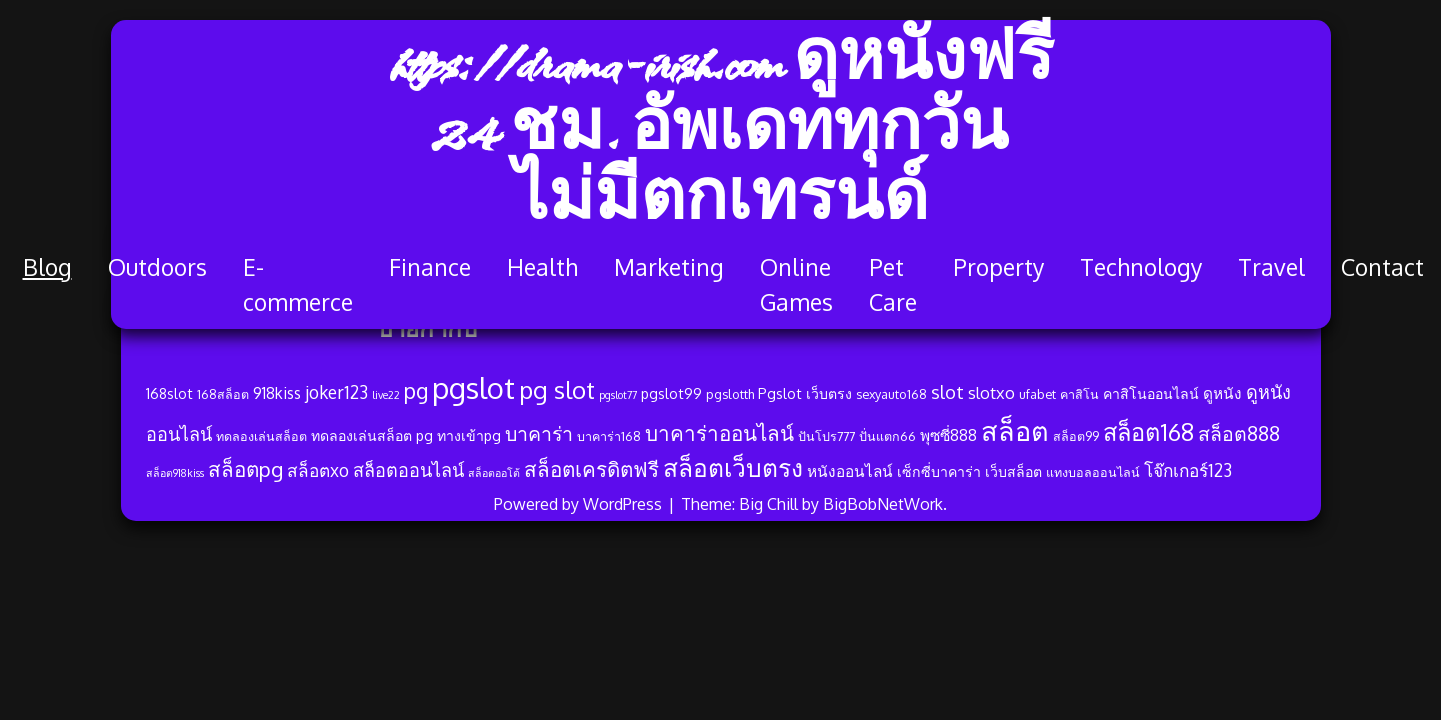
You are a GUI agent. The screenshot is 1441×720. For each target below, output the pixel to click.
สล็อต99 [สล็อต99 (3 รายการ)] (1076, 436)
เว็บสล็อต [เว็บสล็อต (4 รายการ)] (1013, 471)
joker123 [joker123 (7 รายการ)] (336, 392)
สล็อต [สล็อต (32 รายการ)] (1015, 430)
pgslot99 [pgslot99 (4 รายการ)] (671, 393)
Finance (430, 266)
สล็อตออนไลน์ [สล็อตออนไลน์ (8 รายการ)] (408, 469)
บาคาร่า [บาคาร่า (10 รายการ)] (539, 433)
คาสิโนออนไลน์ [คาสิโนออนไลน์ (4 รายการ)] (1151, 393)
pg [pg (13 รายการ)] (416, 390)
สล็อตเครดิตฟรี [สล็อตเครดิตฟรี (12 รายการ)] (591, 469)
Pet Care (893, 284)
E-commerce (298, 284)
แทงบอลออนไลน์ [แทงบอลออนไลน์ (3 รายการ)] (1093, 472)
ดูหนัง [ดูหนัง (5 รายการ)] (1222, 393)
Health (542, 266)
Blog (47, 266)
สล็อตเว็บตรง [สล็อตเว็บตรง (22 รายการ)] (733, 467)
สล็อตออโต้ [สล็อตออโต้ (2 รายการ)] (494, 473)
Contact (1382, 266)
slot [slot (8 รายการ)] (947, 391)
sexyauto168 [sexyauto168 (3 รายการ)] (891, 394)
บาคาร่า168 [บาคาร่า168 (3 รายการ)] (609, 436)
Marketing (669, 266)
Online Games (796, 284)
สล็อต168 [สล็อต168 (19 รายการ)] (1148, 432)
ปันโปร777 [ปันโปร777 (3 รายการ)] (826, 436)
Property (998, 266)
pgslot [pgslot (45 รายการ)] (473, 387)
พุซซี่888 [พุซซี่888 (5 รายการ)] (948, 435)
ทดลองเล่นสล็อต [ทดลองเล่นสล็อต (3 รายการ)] (261, 436)
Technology (1141, 266)
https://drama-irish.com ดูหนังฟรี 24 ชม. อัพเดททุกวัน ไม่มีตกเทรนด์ (720, 135)
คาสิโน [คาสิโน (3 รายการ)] (1079, 394)
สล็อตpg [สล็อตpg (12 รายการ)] (245, 469)
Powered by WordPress (580, 504)
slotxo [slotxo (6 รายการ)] (991, 392)
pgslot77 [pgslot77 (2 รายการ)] (618, 395)
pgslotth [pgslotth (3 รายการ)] (730, 394)
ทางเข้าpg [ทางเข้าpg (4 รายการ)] (469, 435)
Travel (1271, 266)
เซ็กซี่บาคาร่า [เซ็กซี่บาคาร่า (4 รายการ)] (939, 471)
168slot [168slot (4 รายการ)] (169, 393)
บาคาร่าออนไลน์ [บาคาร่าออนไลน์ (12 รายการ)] (719, 433)
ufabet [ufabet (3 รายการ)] (1037, 394)
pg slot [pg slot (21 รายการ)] (557, 389)
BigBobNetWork (883, 504)
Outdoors (157, 266)
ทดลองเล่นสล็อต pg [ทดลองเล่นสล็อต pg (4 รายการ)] (372, 435)
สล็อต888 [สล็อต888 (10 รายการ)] (1239, 433)
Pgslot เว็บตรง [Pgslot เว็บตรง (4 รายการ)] (805, 393)
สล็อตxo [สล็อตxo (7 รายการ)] (318, 470)
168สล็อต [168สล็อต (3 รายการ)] (223, 394)
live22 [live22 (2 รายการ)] (386, 395)
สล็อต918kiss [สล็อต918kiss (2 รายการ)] (175, 473)
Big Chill (768, 504)
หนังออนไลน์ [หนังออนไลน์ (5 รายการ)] (850, 471)
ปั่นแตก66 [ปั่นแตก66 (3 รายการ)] (887, 436)
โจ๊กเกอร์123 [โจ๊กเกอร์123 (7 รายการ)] (1188, 470)
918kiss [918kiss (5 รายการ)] (277, 393)
